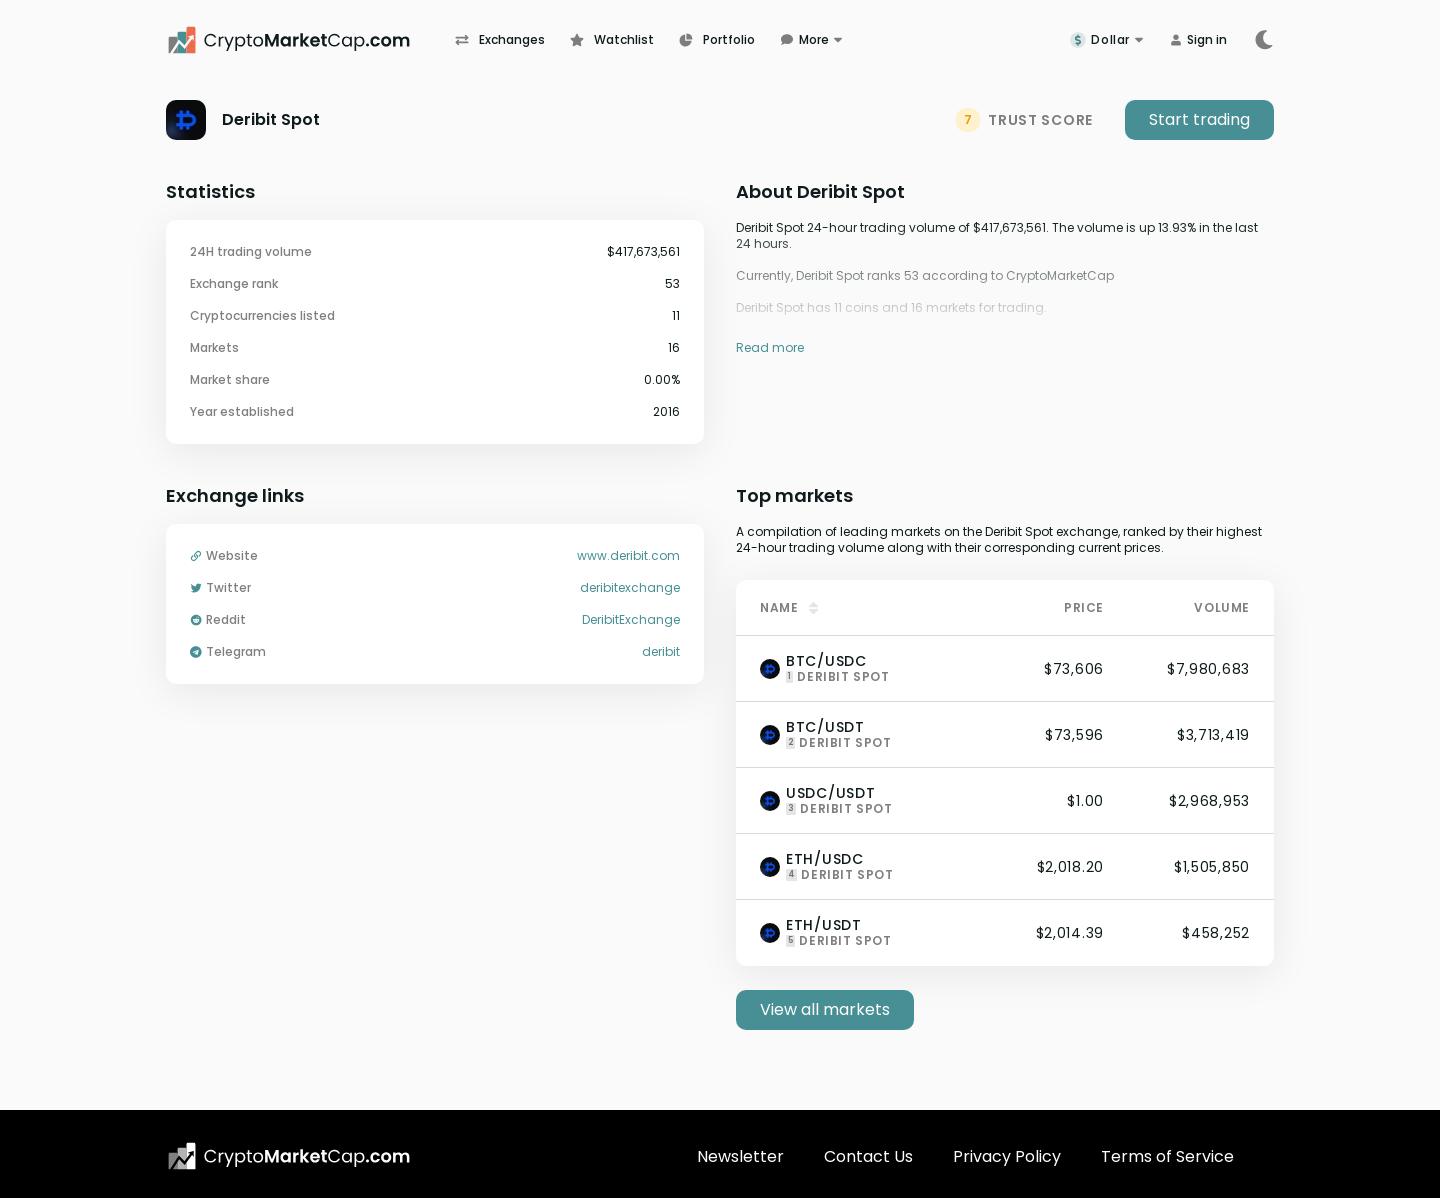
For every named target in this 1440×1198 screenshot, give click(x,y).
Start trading (1199, 119)
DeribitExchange (631, 620)
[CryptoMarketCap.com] (310, 40)
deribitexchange (630, 588)
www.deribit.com (628, 556)
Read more (770, 347)
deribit (661, 652)
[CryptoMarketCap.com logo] (289, 1156)
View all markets (825, 1009)
